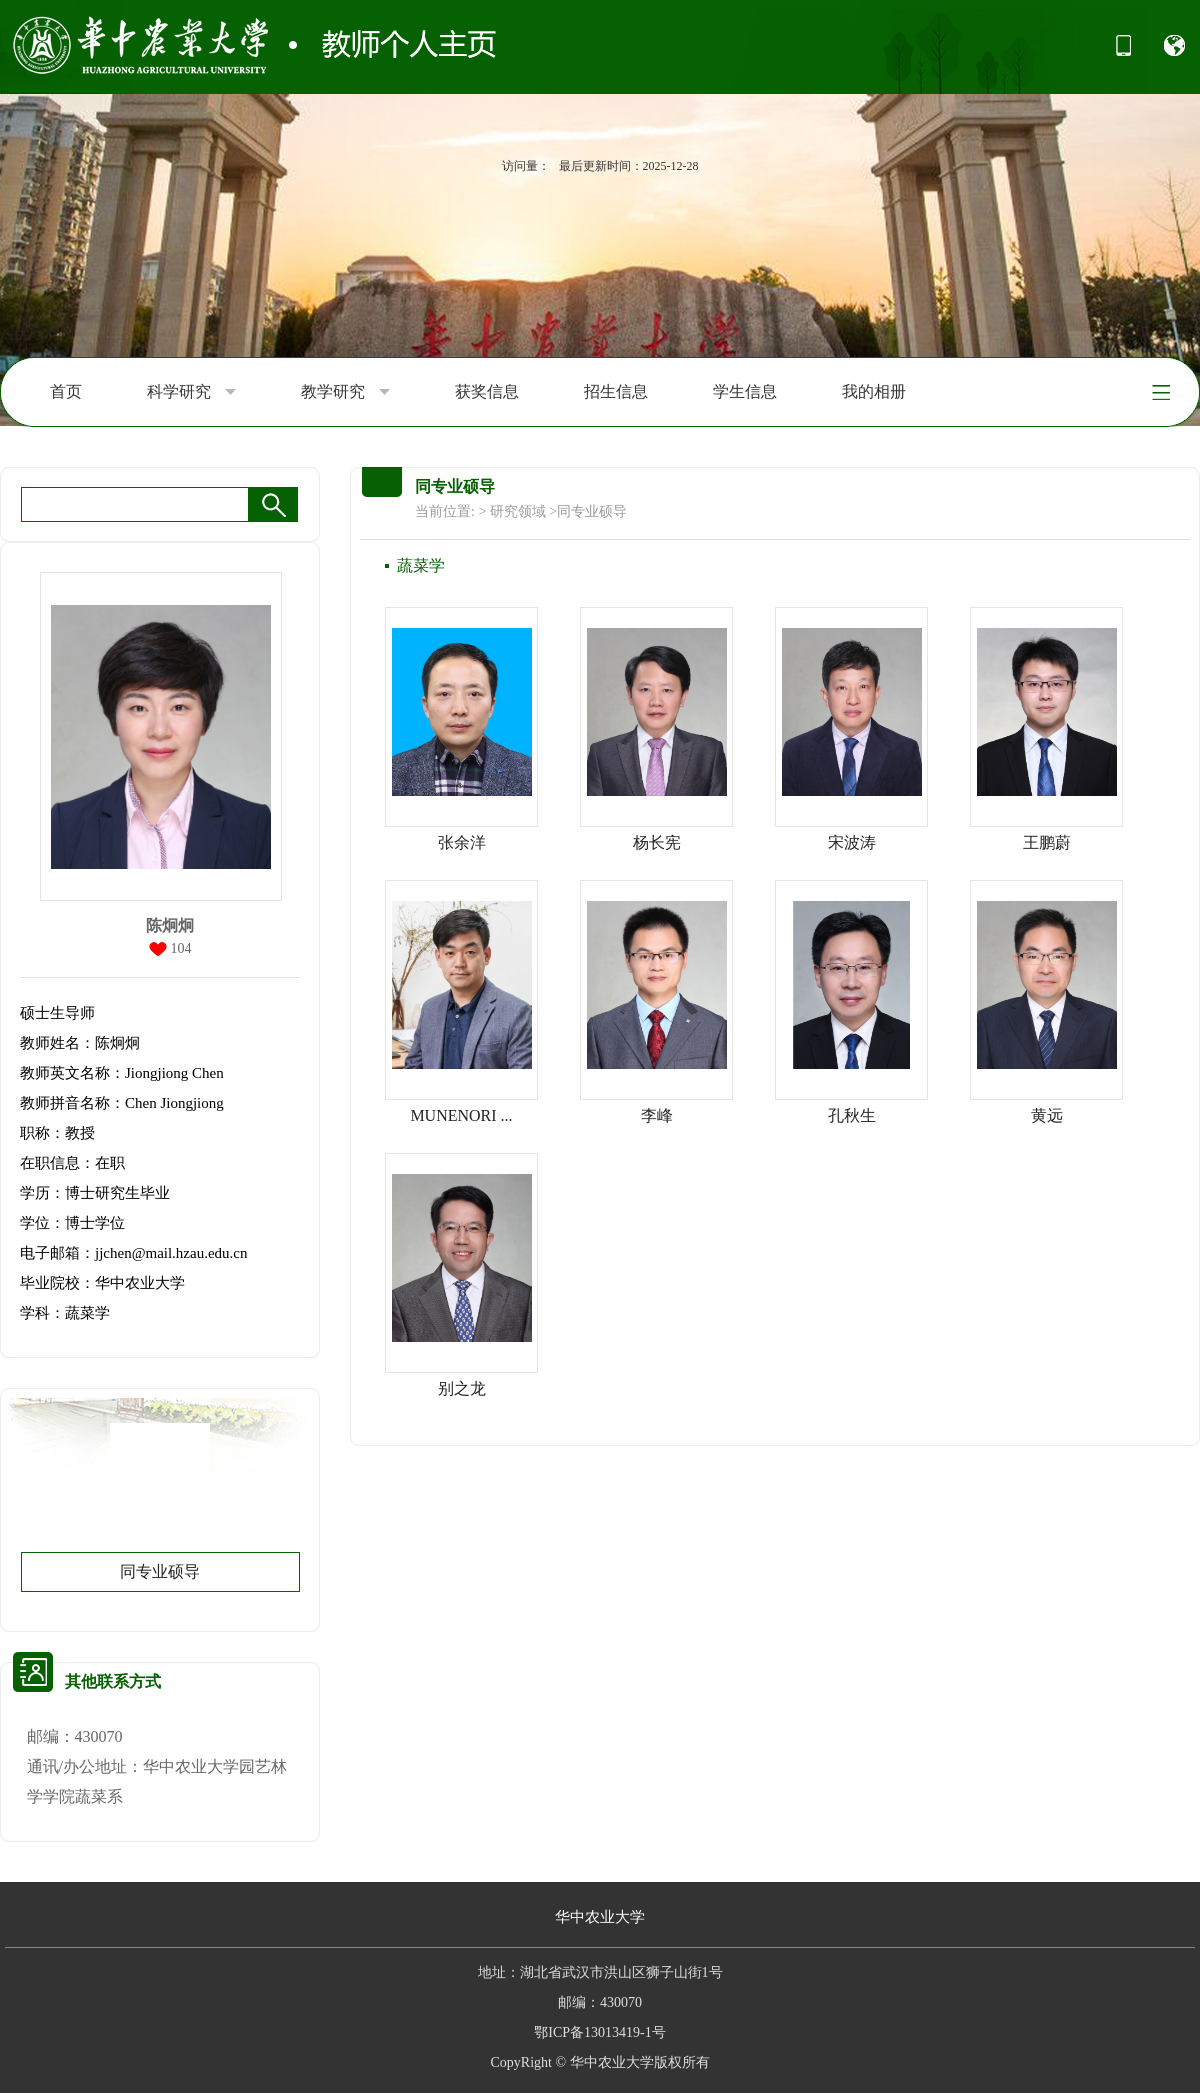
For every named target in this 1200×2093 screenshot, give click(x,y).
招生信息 (616, 391)
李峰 (657, 1115)
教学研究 (345, 392)
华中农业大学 (600, 1917)
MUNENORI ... (461, 1115)
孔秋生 (852, 1115)
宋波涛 (852, 842)
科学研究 (191, 392)
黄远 (1047, 1115)
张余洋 (462, 842)
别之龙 (462, 1388)
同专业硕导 (160, 1571)
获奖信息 (487, 391)
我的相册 (874, 391)
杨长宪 (657, 842)
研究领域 (518, 511)
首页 (66, 391)
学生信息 (745, 391)
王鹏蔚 (1047, 842)
